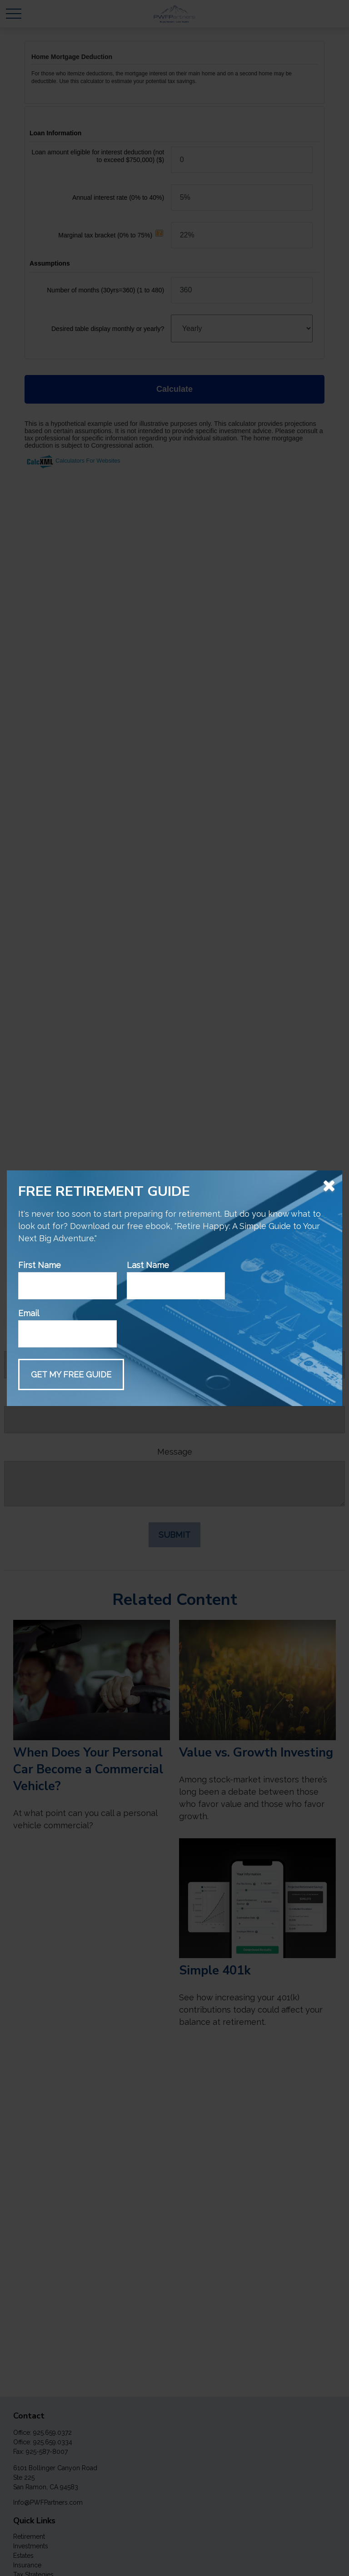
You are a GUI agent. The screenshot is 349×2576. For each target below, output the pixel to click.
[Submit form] (71, 1374)
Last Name (148, 1265)
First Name (39, 1265)
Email (28, 1313)
